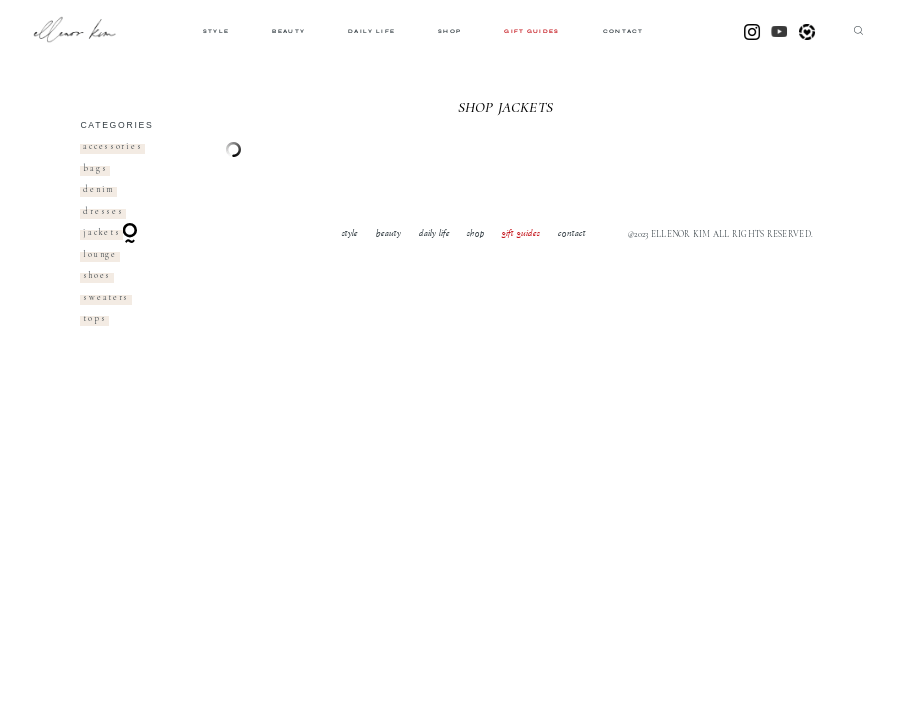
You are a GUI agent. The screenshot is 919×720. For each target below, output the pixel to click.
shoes (97, 275)
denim (98, 189)
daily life (371, 31)
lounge (99, 254)
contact (623, 31)
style (216, 31)
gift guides (531, 31)
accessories (112, 146)
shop (449, 31)
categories (116, 125)
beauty (288, 31)
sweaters (106, 297)
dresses (103, 211)
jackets (101, 232)
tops (94, 318)
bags (95, 168)
